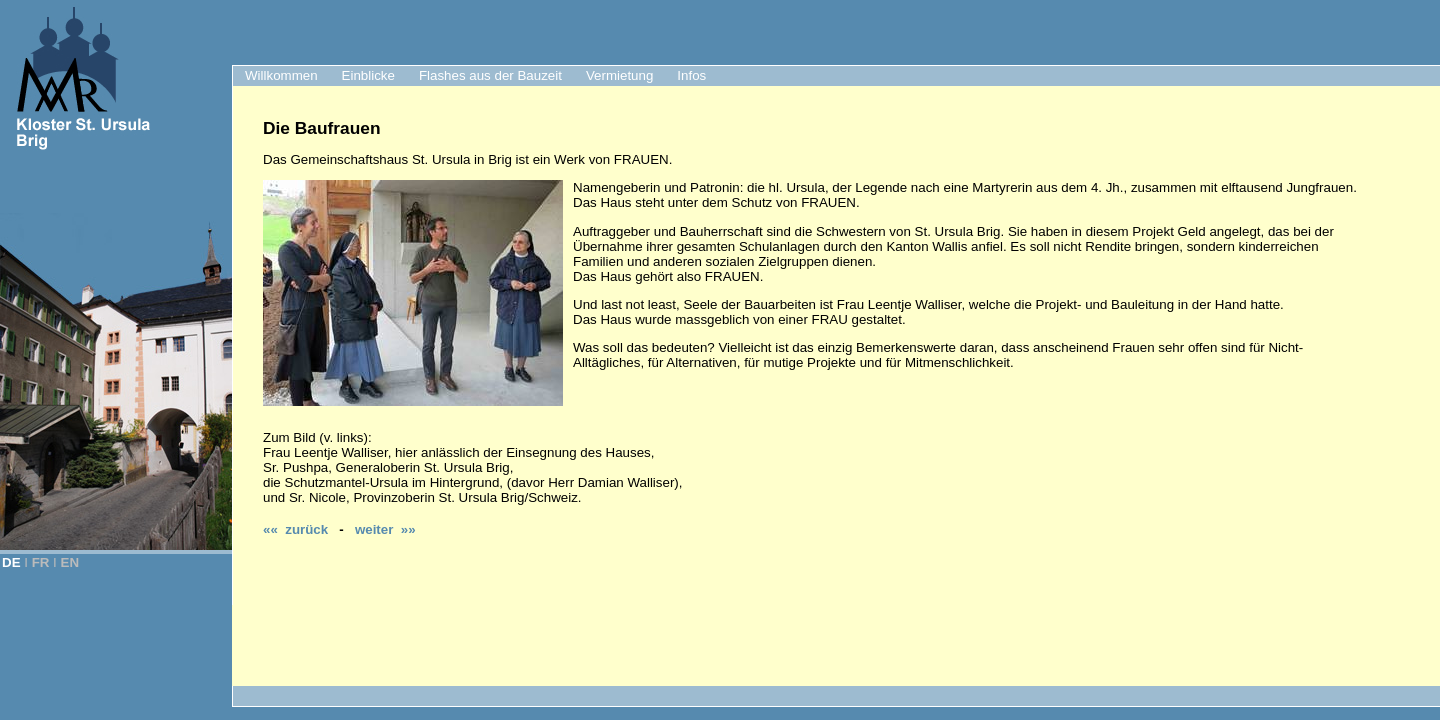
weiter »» (385, 529)
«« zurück (295, 529)
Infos (691, 75)
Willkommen (281, 75)
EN (70, 562)
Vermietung (619, 75)
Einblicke (368, 75)
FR (41, 562)
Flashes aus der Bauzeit (490, 75)
